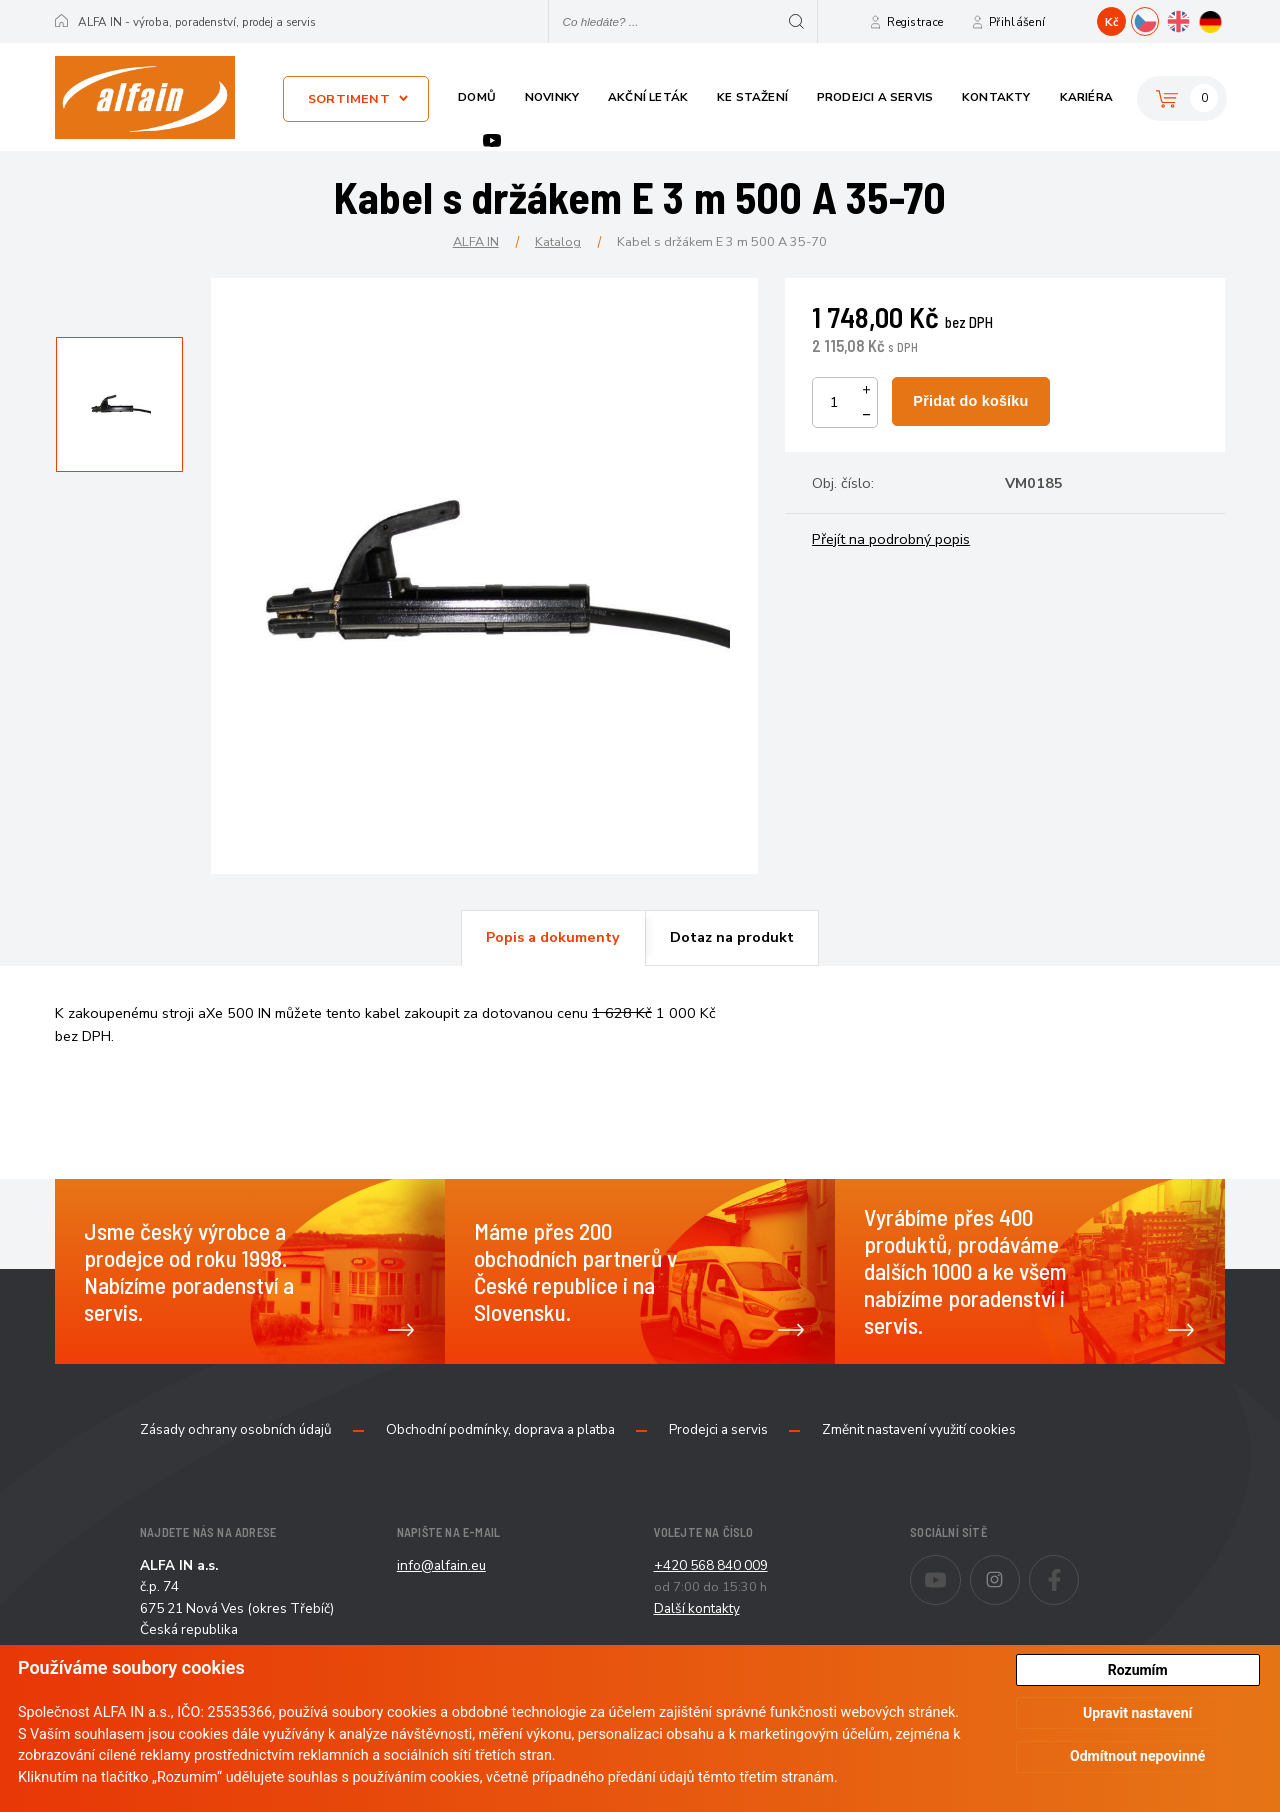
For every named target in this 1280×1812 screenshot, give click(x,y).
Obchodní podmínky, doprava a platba (500, 1430)
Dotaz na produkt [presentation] (732, 937)
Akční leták (648, 97)
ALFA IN (476, 241)
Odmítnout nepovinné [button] (1137, 1756)
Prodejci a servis (875, 97)
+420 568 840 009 (711, 1565)
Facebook (1078, 1567)
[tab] (553, 938)
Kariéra (1086, 97)
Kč (1112, 22)
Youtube (492, 140)
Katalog (558, 241)
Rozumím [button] (1138, 1670)
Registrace (915, 22)
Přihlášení (1017, 22)
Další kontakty (697, 1608)
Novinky (552, 97)
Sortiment (349, 98)
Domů (477, 97)
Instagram (1019, 1567)
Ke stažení (752, 97)
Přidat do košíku (970, 401)
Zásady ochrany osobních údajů (236, 1430)
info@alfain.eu (441, 1565)
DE (1224, 19)
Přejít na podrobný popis (891, 539)
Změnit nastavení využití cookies (919, 1430)
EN (1191, 19)
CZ (1158, 19)
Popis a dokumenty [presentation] (553, 937)
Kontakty (996, 97)
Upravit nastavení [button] (1137, 1713)
